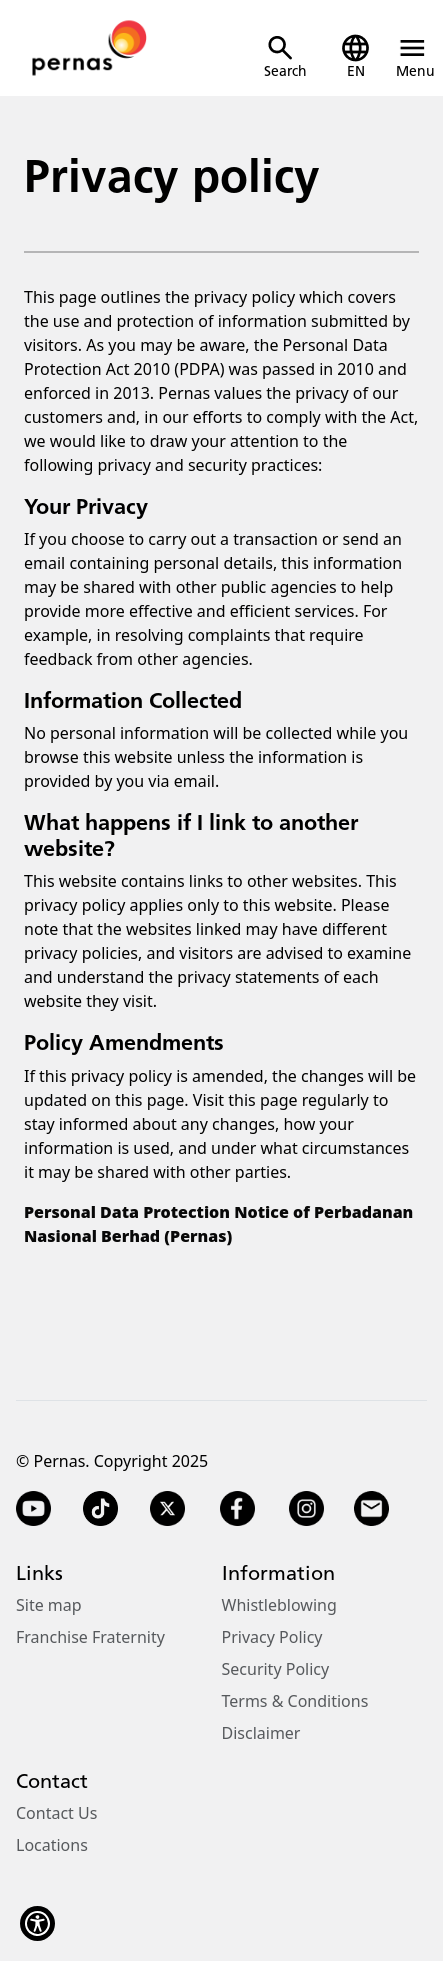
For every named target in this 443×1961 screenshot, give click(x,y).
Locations (52, 1845)
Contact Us (56, 1813)
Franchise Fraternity (90, 1637)
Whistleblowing (279, 1605)
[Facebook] (237, 1509)
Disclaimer (261, 1733)
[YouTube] (33, 1509)
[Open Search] (285, 56)
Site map (49, 1605)
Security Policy (276, 1669)
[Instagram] (306, 1509)
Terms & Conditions (295, 1701)
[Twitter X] (167, 1509)
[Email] (373, 1509)
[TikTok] (100, 1509)
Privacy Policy (272, 1637)
